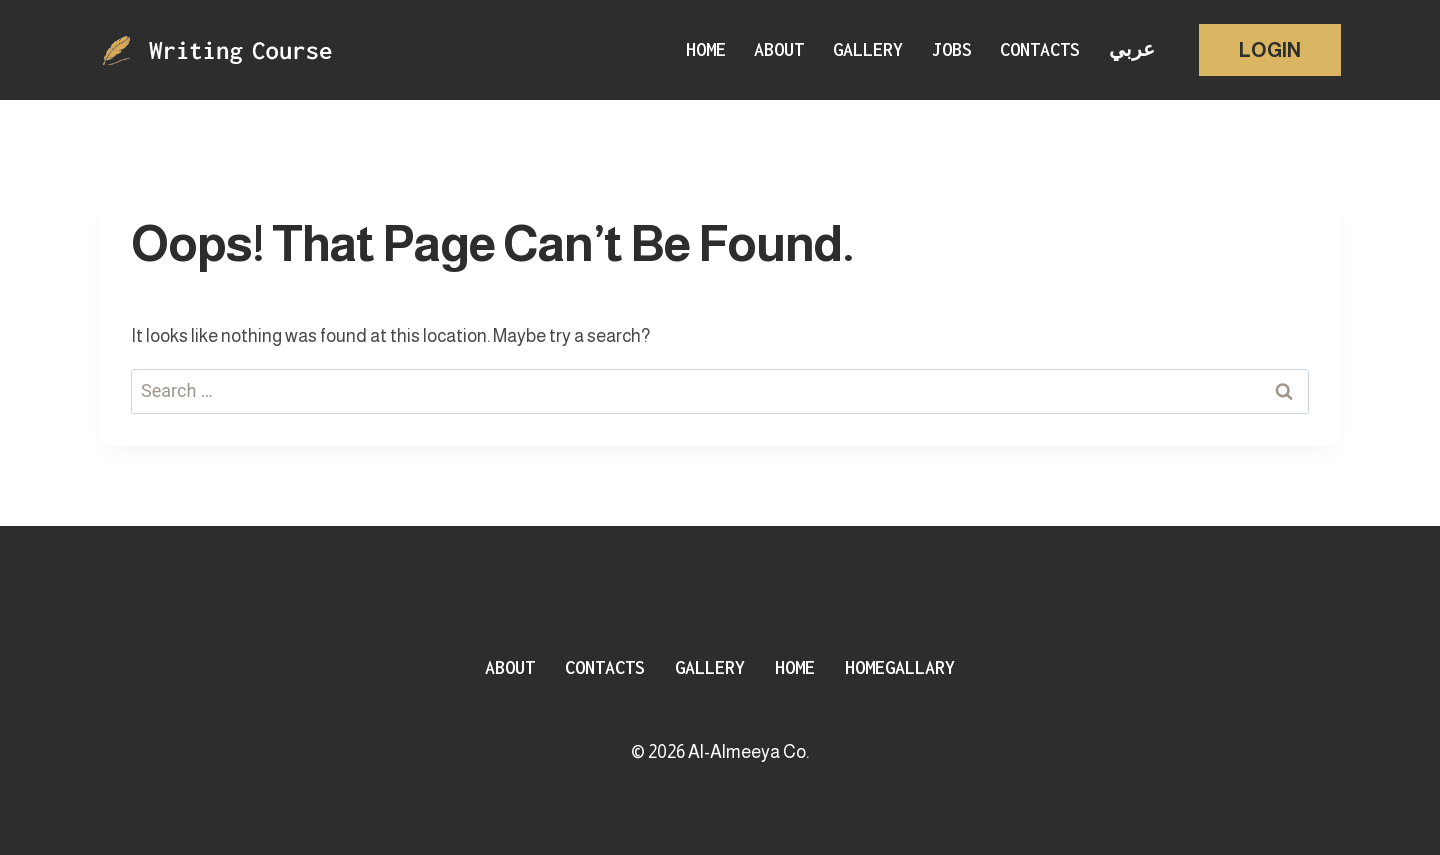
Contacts (1040, 49)
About (779, 49)
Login (1270, 50)
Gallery (868, 49)
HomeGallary (900, 667)
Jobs (952, 49)
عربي (1132, 49)
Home (706, 49)
